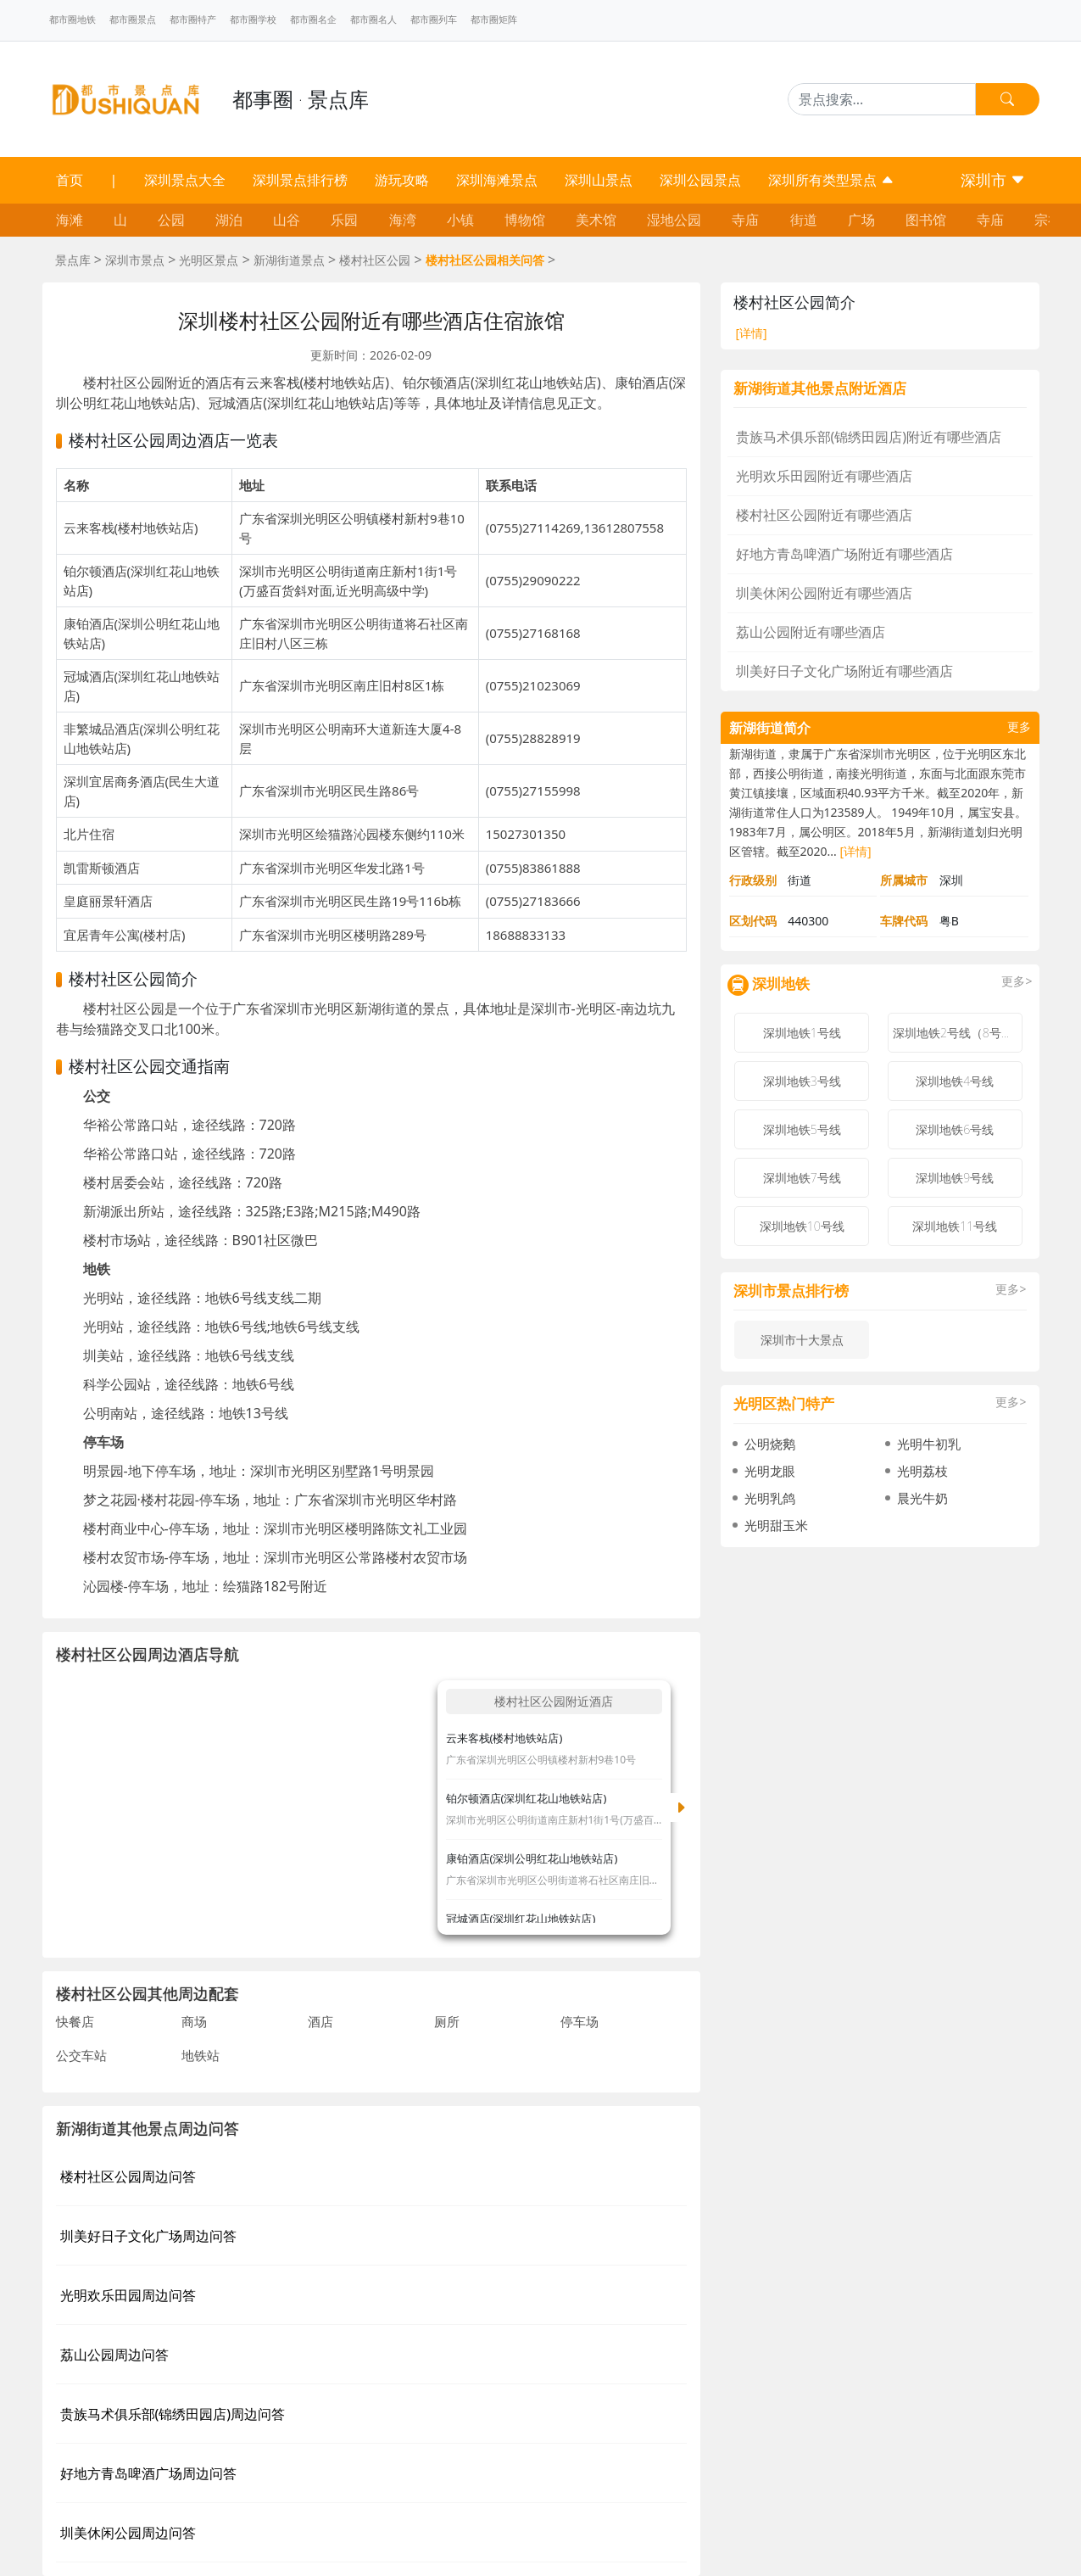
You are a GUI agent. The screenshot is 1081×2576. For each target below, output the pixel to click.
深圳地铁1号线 (802, 1033)
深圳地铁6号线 (955, 1129)
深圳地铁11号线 (954, 1226)
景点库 (73, 260)
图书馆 (925, 219)
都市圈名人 (373, 19)
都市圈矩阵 (494, 19)
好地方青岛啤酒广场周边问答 (148, 2473)
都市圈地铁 (72, 19)
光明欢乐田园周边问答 (128, 2295)
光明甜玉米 (776, 1525)
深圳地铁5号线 (802, 1129)
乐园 (344, 219)
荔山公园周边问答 (114, 2354)
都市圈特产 (193, 19)
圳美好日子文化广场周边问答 (148, 2236)
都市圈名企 (313, 19)
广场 (861, 219)
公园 (171, 219)
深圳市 (993, 180)
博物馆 (524, 219)
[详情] (751, 333)
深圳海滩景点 (497, 179)
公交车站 (81, 2055)
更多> (1016, 982)
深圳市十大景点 (802, 1340)
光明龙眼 (769, 1470)
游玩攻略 (402, 179)
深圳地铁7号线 (802, 1178)
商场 (194, 2021)
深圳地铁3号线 (802, 1081)
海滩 (69, 219)
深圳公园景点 (700, 179)
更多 (1019, 727)
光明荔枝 (922, 1470)
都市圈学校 (253, 19)
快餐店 (75, 2021)
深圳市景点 (134, 260)
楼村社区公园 (374, 260)
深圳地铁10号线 (802, 1226)
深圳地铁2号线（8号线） (957, 1033)
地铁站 (200, 2055)
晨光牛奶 (922, 1497)
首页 (69, 179)
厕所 (447, 2021)
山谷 (286, 219)
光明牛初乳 (929, 1443)
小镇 (460, 219)
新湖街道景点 (289, 260)
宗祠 (1047, 219)
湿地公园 (674, 219)
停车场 (579, 2021)
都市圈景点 (132, 19)
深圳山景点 (598, 179)
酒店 (320, 2021)
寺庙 (745, 219)
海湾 (402, 219)
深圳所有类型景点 (831, 179)
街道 (803, 219)
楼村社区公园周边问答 (128, 2176)
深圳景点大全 (185, 179)
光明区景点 (208, 260)
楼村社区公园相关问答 (485, 260)
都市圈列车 (433, 19)
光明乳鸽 (769, 1497)
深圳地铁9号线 (955, 1178)
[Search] (882, 99)
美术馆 (596, 219)
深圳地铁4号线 (955, 1081)
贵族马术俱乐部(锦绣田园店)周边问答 (173, 2414)
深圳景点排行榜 (300, 179)
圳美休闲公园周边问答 (128, 2532)
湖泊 (228, 219)
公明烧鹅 (769, 1443)
